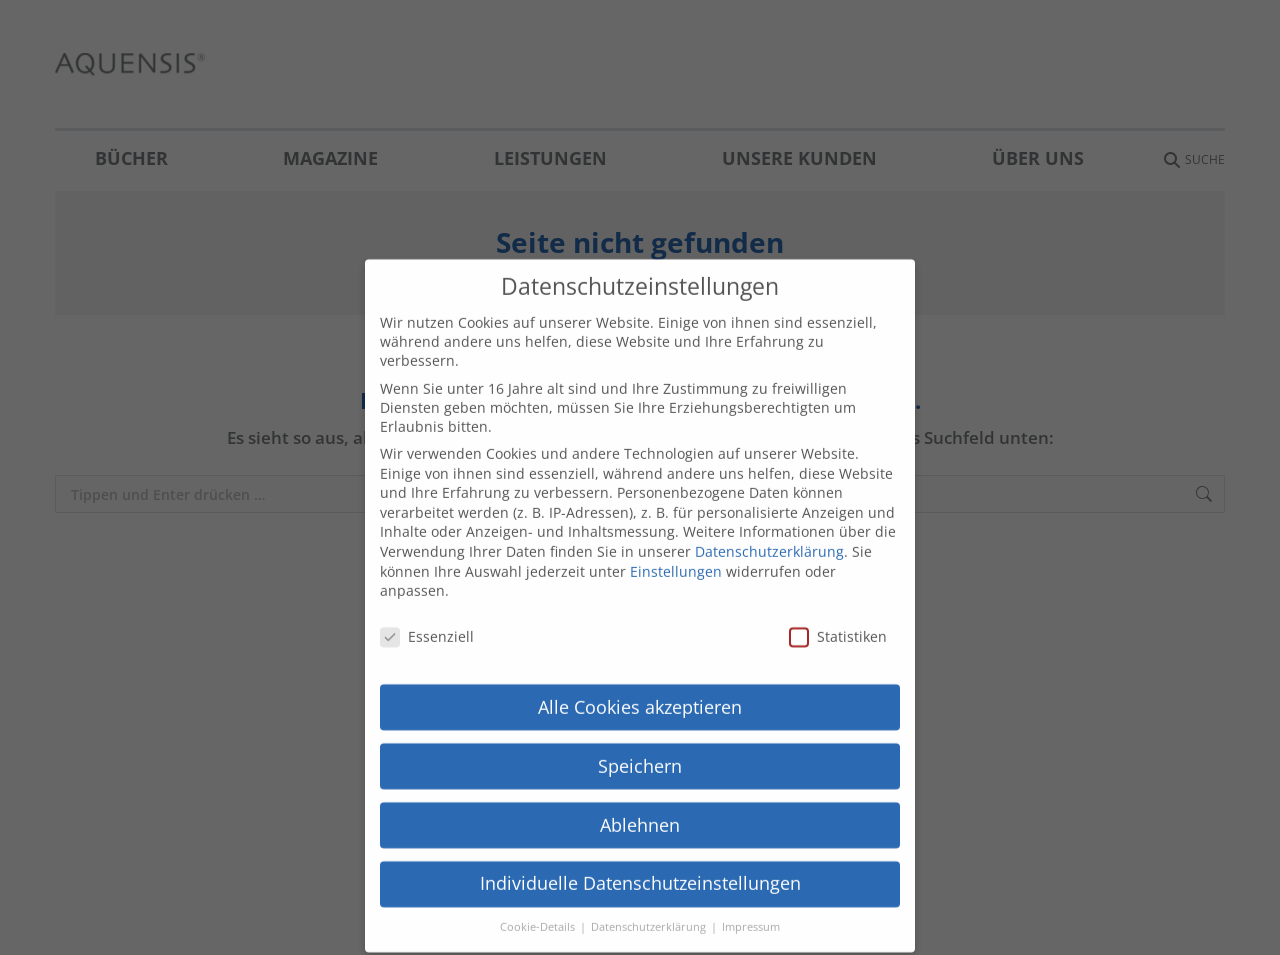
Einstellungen (676, 553)
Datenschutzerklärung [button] (650, 910)
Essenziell (427, 619)
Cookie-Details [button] (539, 910)
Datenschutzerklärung (769, 534)
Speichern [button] (640, 748)
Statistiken (838, 619)
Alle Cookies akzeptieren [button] (640, 689)
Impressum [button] (751, 910)
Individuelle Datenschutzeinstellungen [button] (640, 866)
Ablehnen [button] (640, 807)
